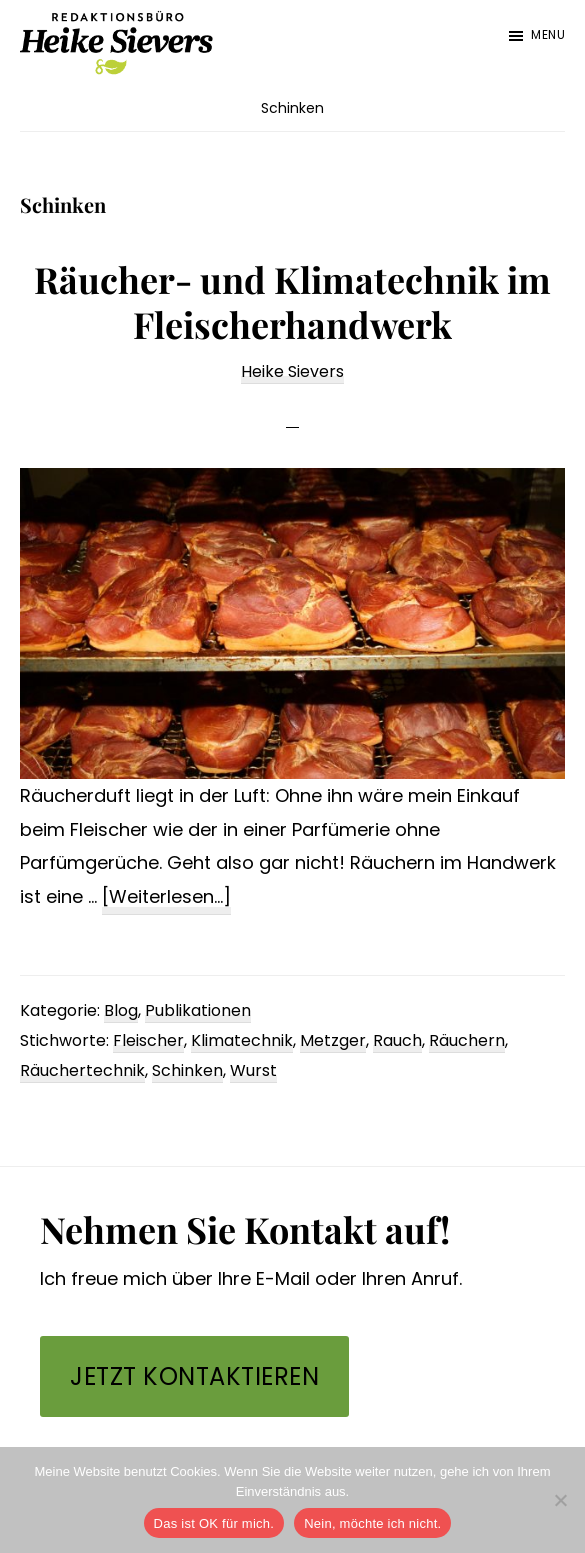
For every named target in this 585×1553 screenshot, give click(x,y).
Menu (548, 34)
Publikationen (198, 1010)
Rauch (397, 1040)
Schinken (187, 1070)
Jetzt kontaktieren (194, 1376)
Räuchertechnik (82, 1070)
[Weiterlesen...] (166, 897)
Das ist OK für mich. (214, 1523)
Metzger (333, 1040)
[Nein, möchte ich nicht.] (560, 1500)
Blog (121, 1010)
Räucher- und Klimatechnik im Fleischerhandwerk (292, 301)
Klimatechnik (242, 1040)
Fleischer (148, 1040)
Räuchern (467, 1040)
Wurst (253, 1070)
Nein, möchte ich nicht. (372, 1523)
